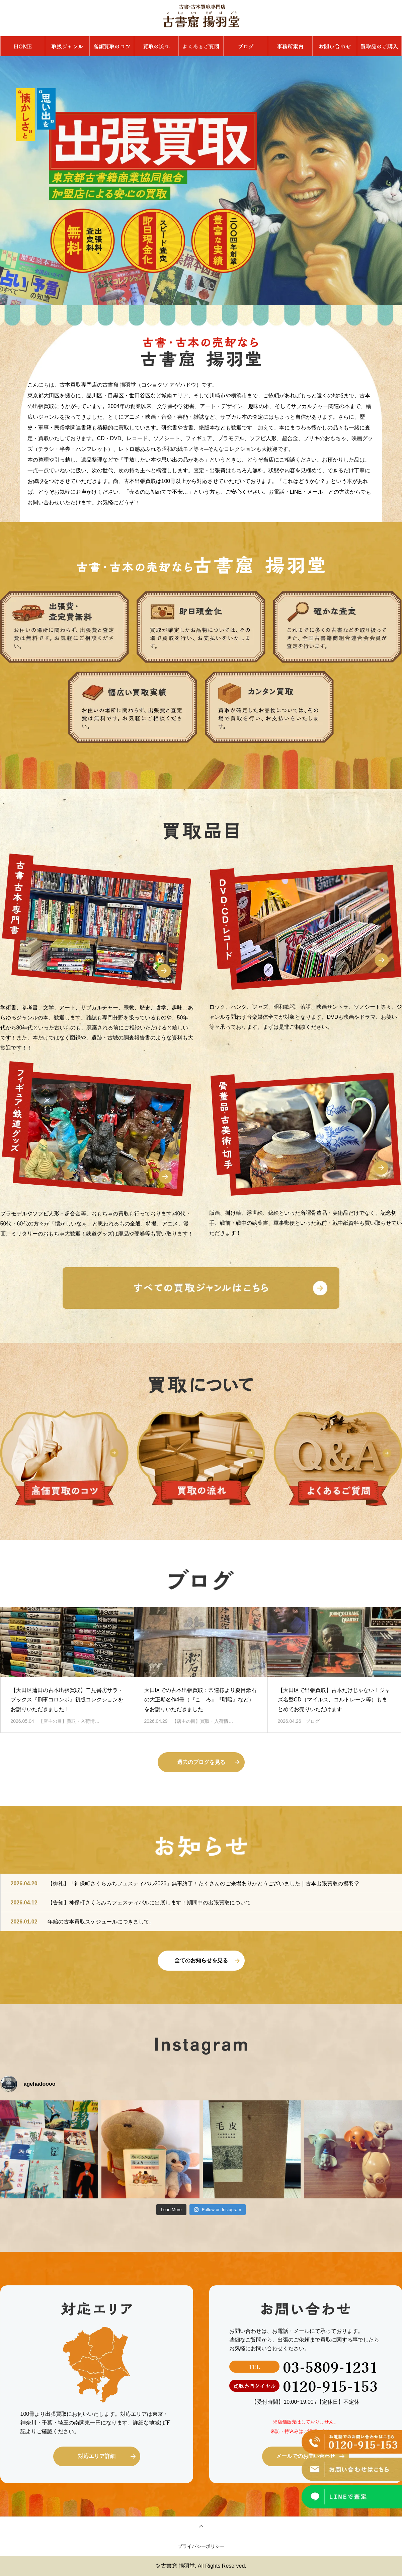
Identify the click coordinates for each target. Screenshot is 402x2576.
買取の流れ (156, 46)
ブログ (246, 46)
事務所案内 (290, 46)
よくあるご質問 (201, 46)
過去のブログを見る (201, 1762)
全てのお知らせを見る (201, 1960)
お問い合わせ (335, 46)
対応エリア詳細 (96, 2456)
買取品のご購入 (379, 46)
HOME (23, 46)
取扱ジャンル (67, 46)
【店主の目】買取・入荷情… (68, 1721)
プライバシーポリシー (201, 2546)
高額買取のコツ (112, 46)
